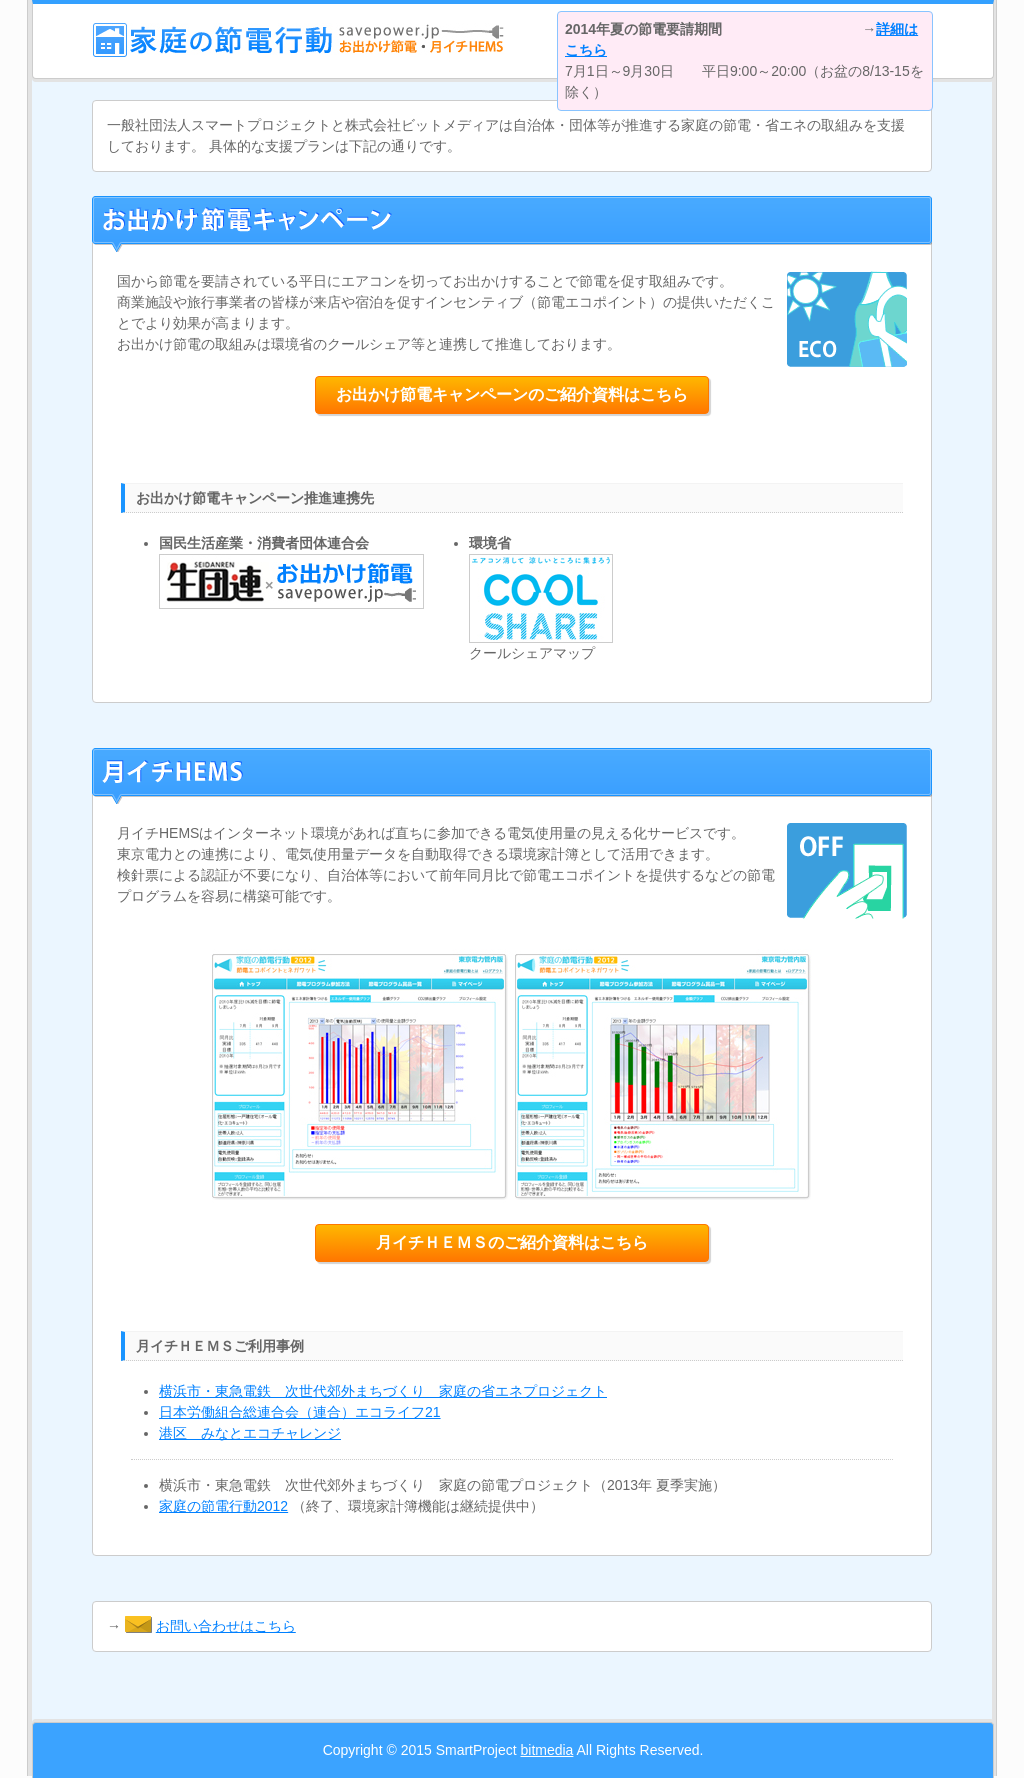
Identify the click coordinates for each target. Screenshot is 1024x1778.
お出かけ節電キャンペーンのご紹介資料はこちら (512, 394)
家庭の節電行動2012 (223, 1506)
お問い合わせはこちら (226, 1626)
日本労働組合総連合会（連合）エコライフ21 (300, 1412)
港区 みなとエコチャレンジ (250, 1433)
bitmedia (546, 1750)
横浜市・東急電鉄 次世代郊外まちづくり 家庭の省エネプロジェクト (383, 1391)
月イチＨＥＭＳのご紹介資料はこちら (512, 1242)
